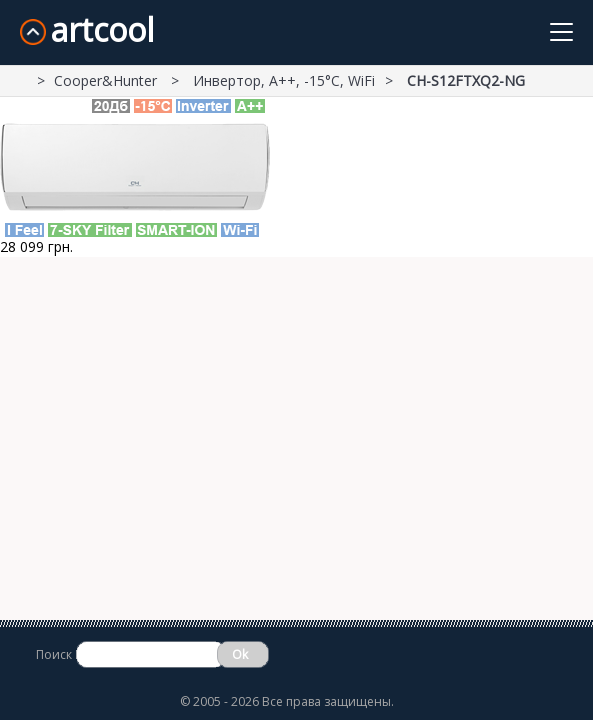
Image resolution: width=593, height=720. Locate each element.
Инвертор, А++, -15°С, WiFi (284, 80)
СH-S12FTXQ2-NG (466, 80)
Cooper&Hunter (107, 80)
